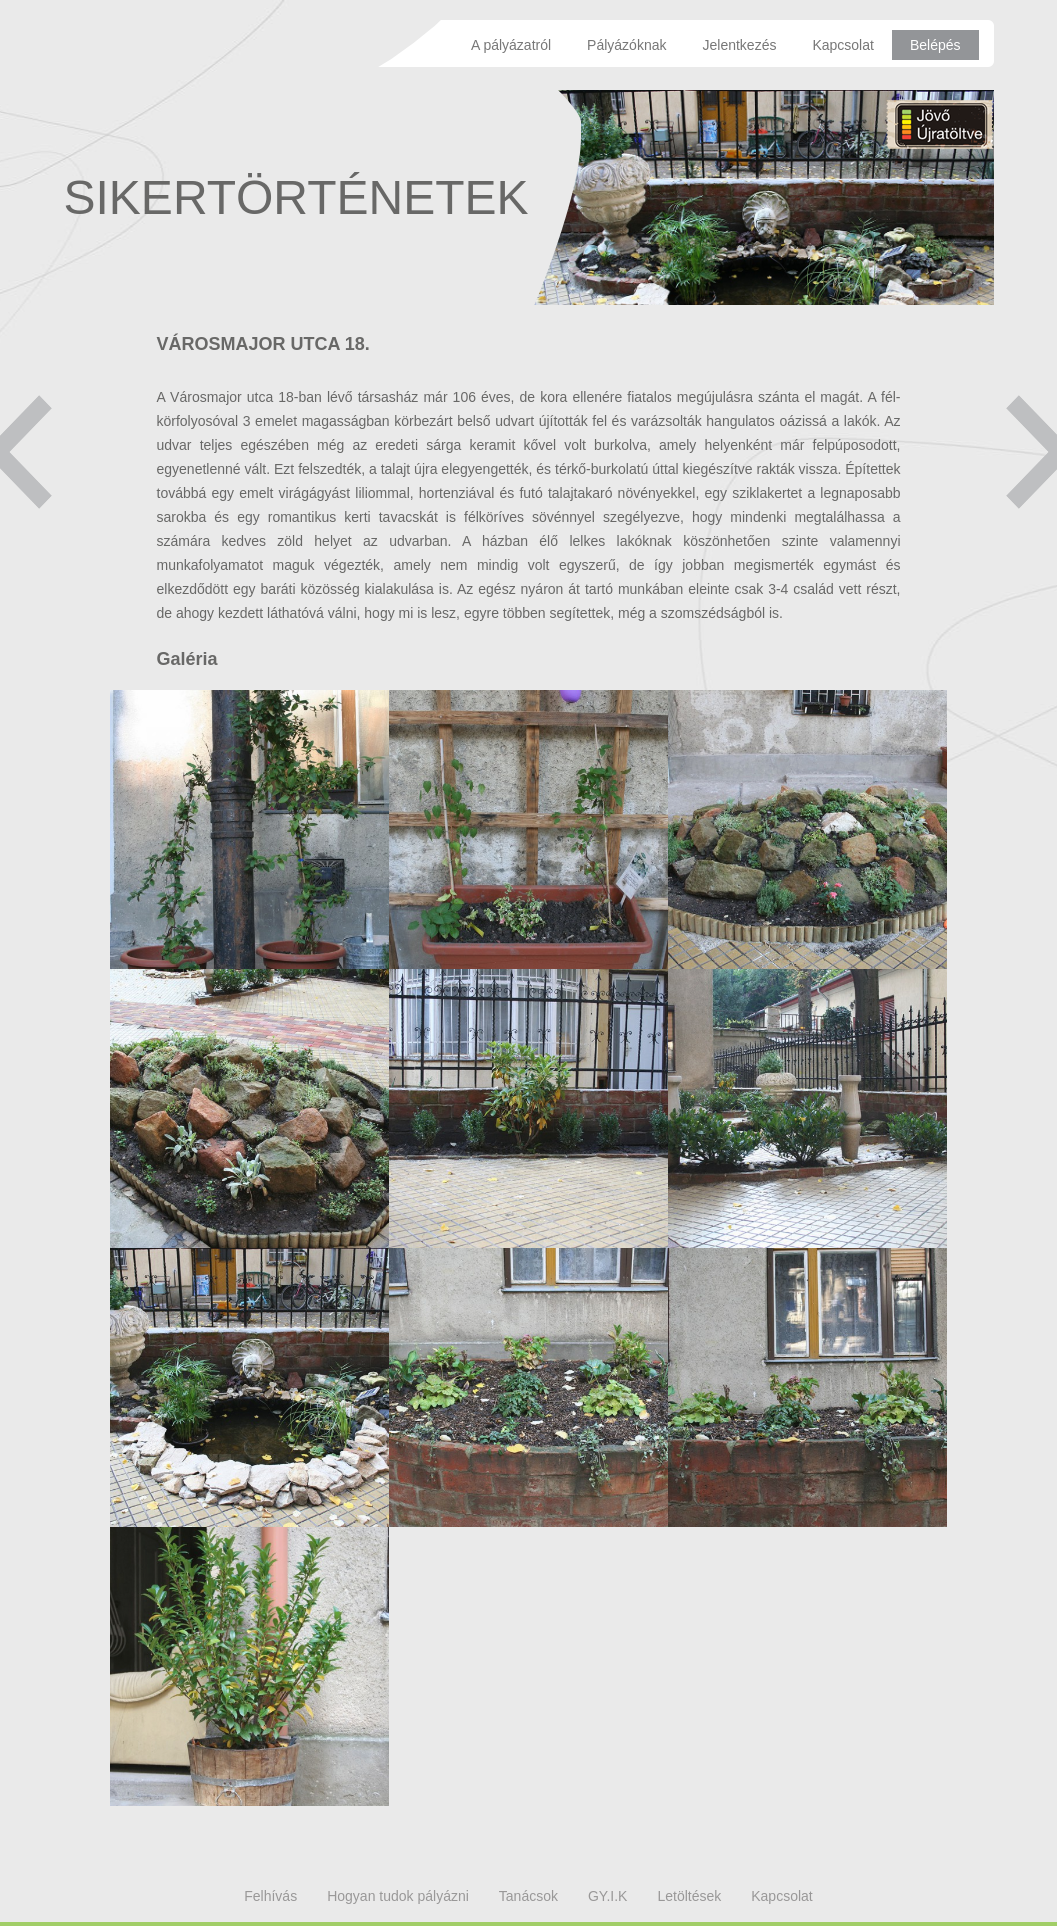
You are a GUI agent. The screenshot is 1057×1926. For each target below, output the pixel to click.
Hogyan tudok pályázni (398, 1896)
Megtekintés (249, 829)
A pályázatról (511, 45)
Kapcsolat (842, 45)
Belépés (935, 45)
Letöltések (689, 1896)
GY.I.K (607, 1896)
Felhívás (270, 1896)
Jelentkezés (739, 45)
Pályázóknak (626, 45)
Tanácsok (528, 1896)
